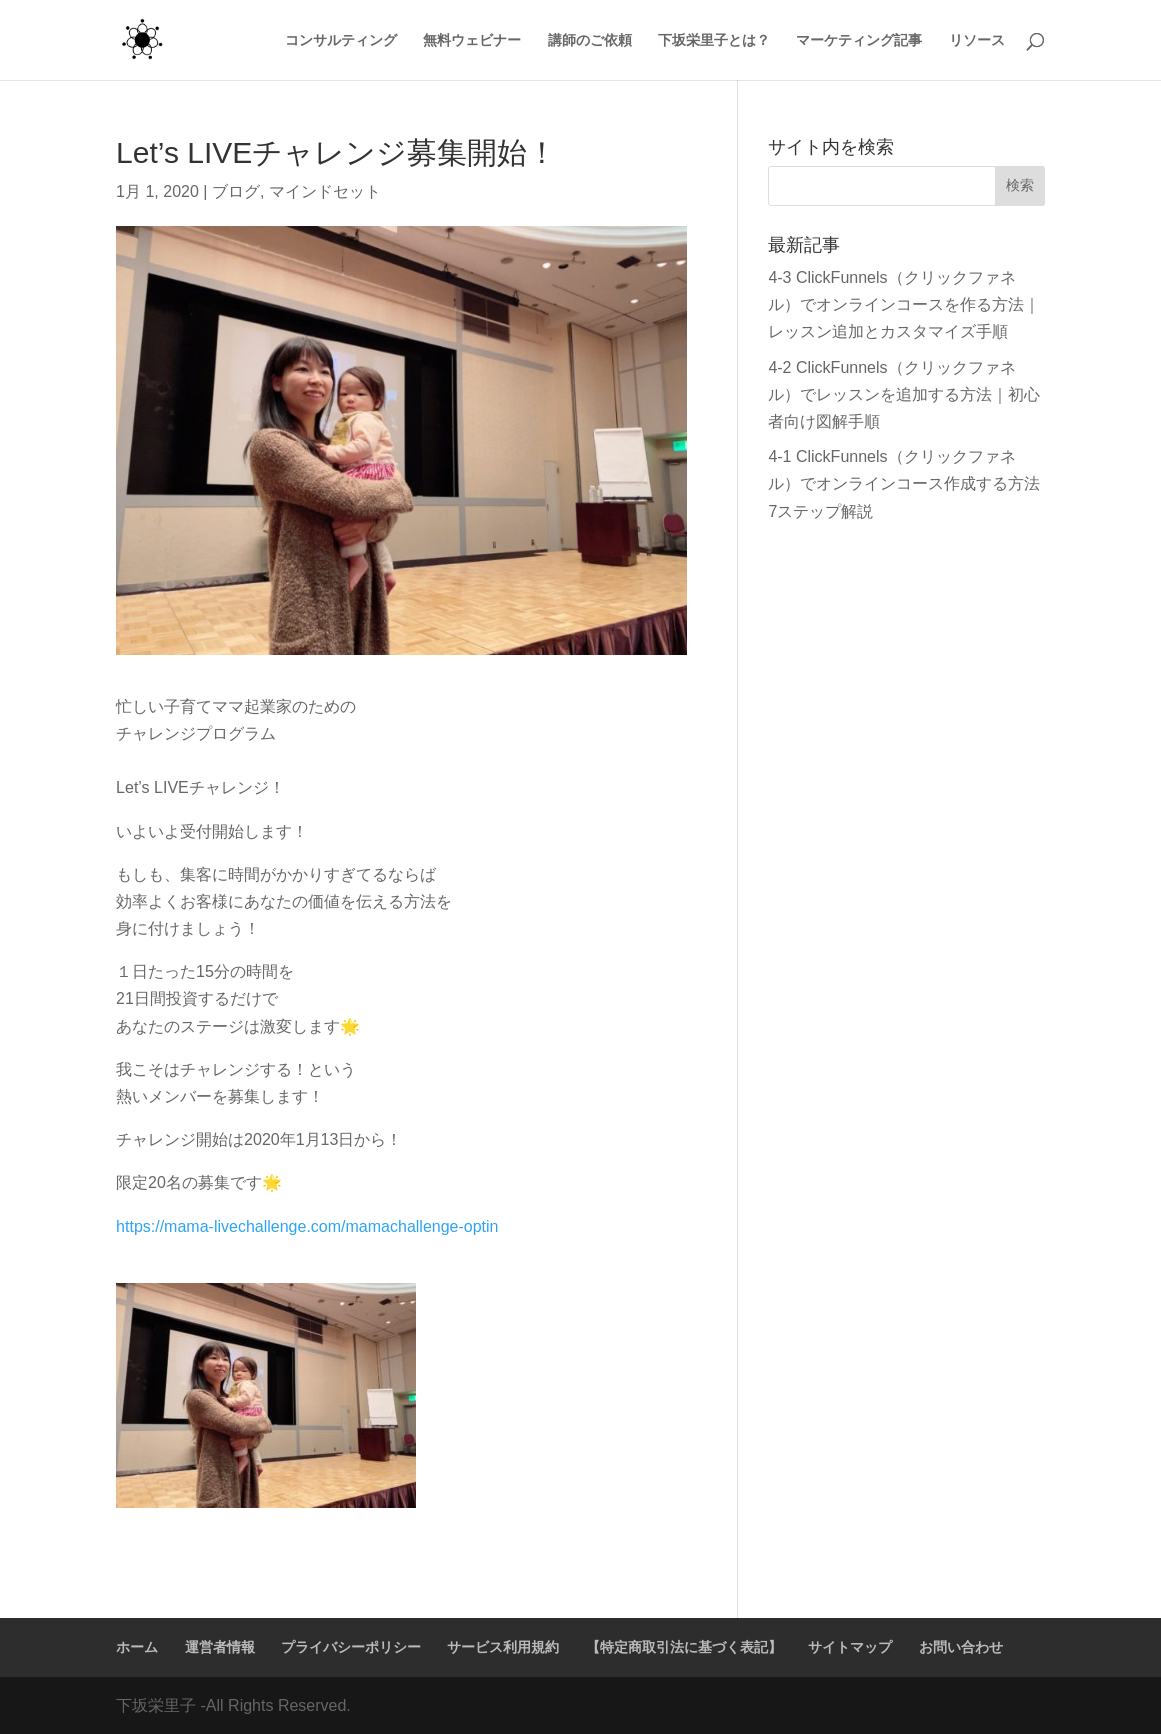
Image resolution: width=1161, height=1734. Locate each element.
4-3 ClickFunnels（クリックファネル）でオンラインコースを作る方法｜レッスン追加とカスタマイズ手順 (904, 304)
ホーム (137, 1647)
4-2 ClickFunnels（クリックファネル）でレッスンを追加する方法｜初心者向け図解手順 (904, 394)
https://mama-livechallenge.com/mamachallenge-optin (307, 1226)
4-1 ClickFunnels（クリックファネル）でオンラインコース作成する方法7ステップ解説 (904, 483)
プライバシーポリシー (351, 1647)
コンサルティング (341, 40)
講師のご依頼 (590, 40)
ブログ (236, 191)
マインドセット (325, 191)
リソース (977, 40)
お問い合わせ (961, 1647)
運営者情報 (220, 1647)
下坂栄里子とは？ (714, 40)
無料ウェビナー (472, 40)
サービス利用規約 (503, 1647)
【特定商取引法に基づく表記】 (684, 1647)
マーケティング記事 (859, 40)
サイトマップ (850, 1647)
